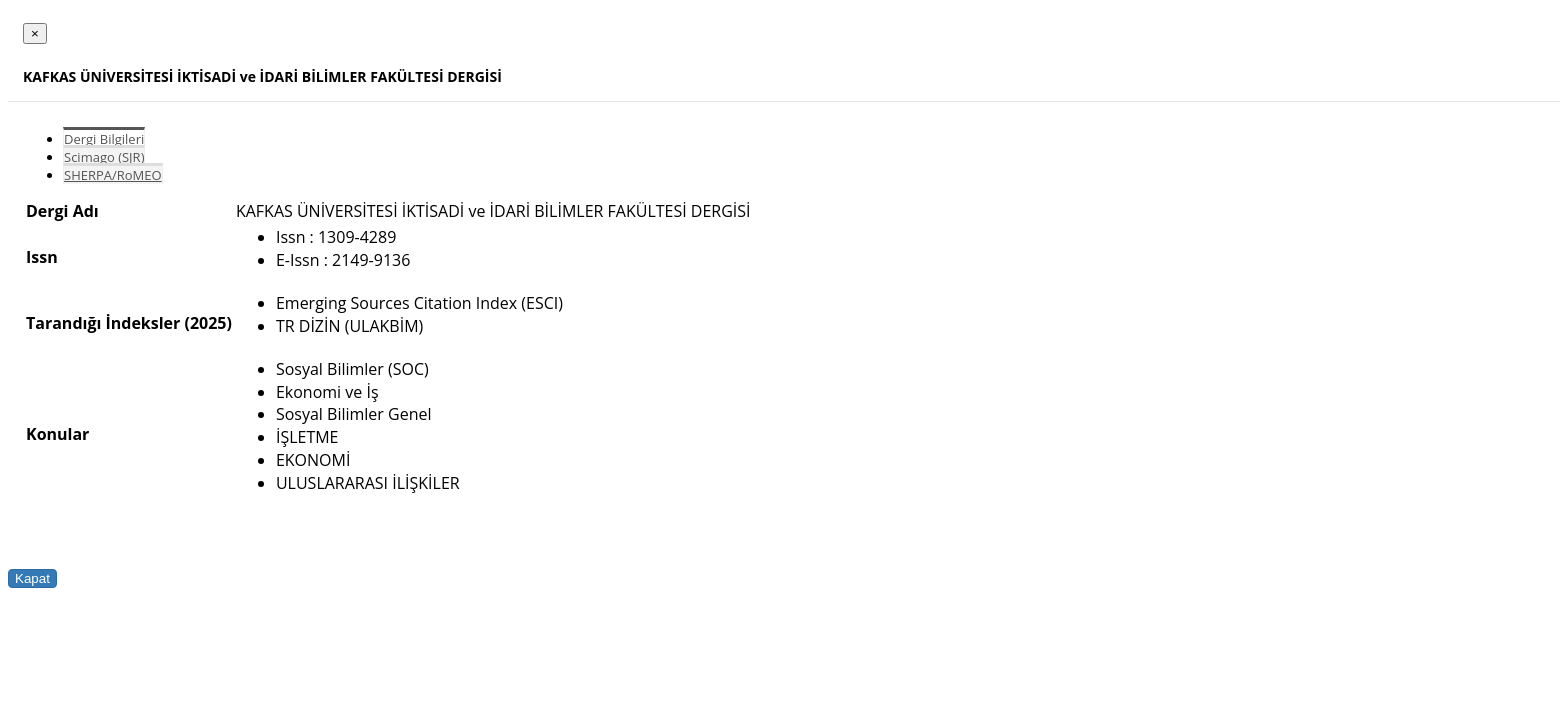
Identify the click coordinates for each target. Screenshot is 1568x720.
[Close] (35, 33)
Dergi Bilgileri (104, 139)
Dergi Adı (62, 211)
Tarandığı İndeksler (103, 323)
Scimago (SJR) (104, 157)
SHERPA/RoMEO (113, 175)
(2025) (207, 323)
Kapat (32, 578)
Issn (42, 257)
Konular (57, 434)
